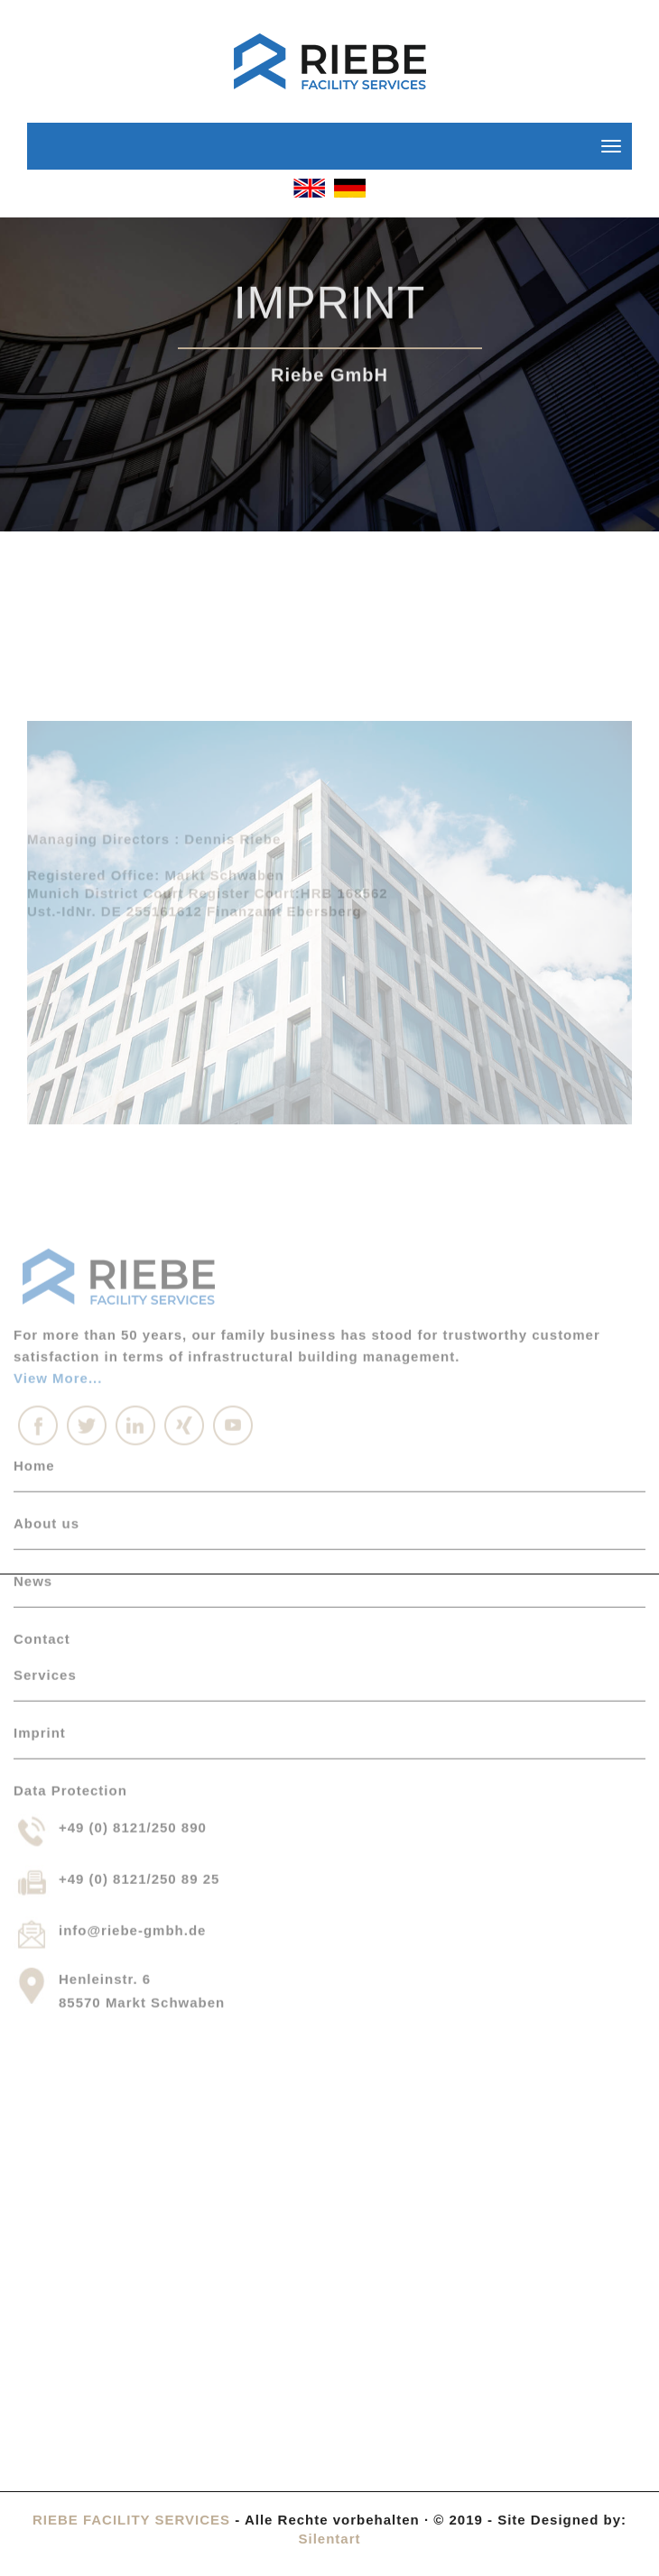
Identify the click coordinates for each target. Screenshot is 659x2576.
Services (45, 1501)
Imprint (40, 1558)
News (33, 1407)
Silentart (329, 2538)
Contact (42, 1465)
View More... (58, 1204)
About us (46, 1349)
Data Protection (70, 1616)
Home (34, 1291)
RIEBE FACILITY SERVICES (131, 2519)
